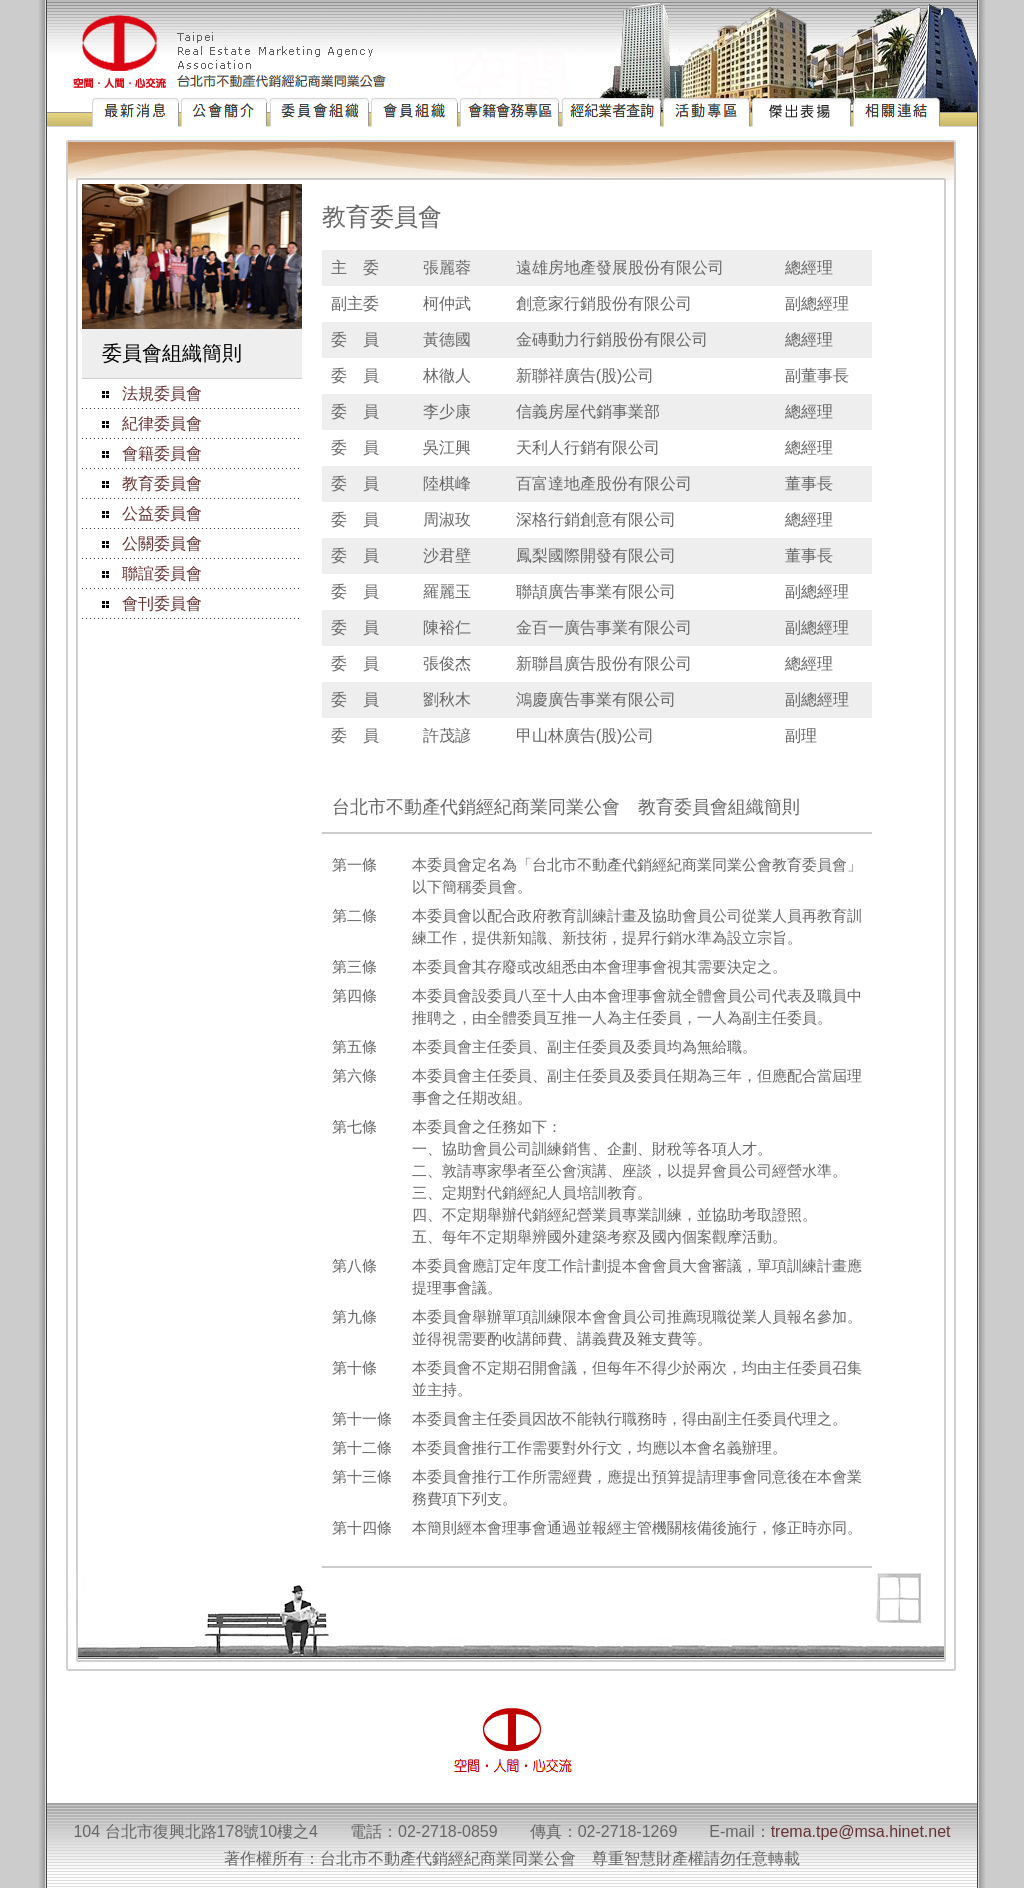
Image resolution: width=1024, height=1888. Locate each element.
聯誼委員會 (162, 573)
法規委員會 (162, 393)
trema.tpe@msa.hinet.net (861, 1831)
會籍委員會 (162, 453)
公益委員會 (162, 513)
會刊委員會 (162, 603)
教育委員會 (162, 483)
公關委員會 (162, 543)
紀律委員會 (162, 423)
